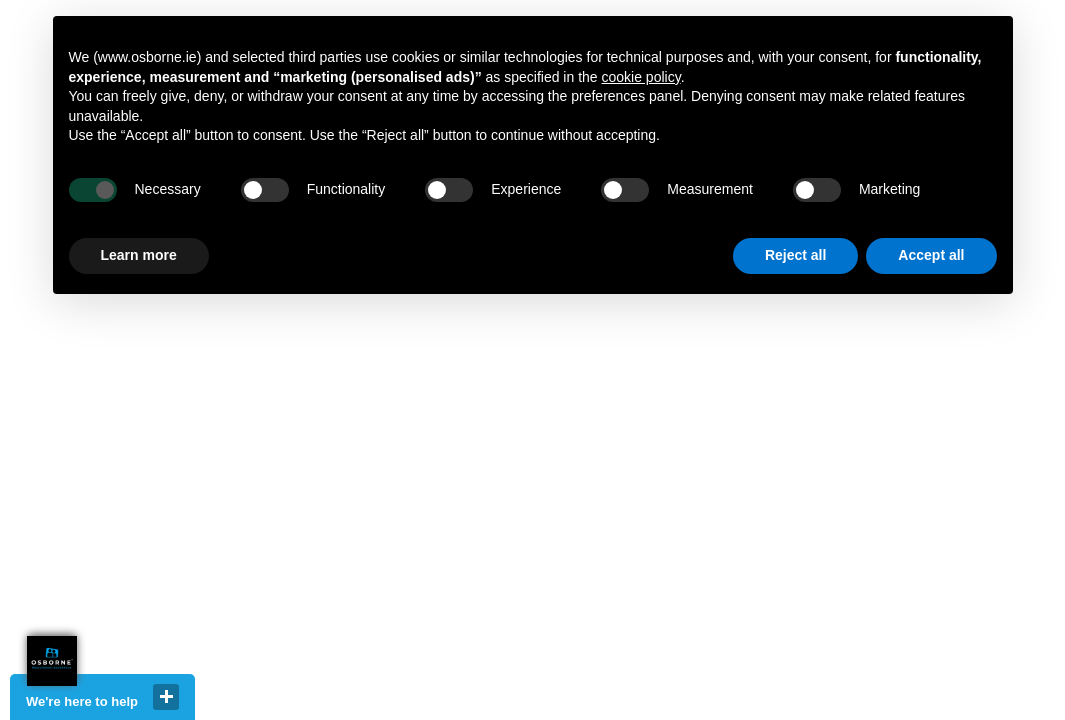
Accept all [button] (931, 255)
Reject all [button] (795, 255)
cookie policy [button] (641, 77)
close (166, 697)
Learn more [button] (139, 255)
